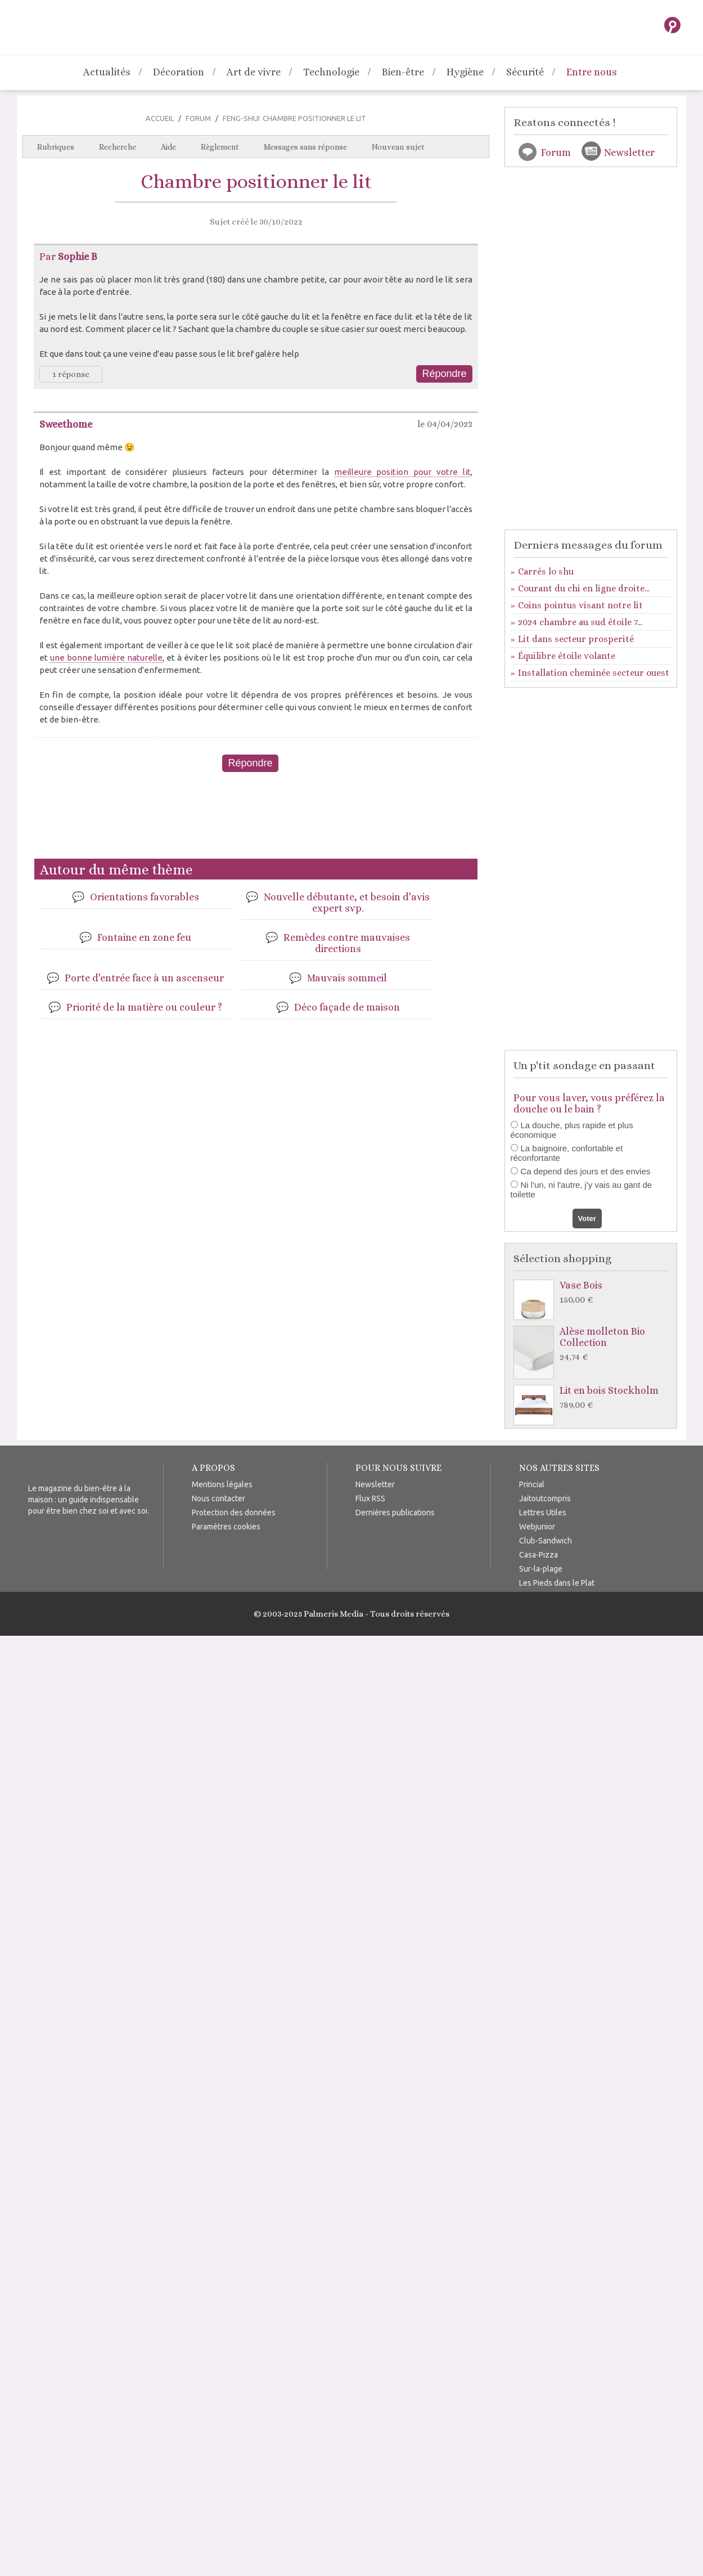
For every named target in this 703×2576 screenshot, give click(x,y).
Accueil (160, 118)
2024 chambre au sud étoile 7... (580, 622)
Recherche (117, 146)
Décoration (178, 72)
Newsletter (629, 152)
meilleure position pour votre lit (402, 472)
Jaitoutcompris (545, 1498)
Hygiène (465, 72)
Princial (531, 1484)
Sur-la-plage (540, 1568)
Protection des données (234, 1512)
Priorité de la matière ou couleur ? (144, 1007)
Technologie (331, 72)
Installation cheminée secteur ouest (593, 672)
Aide (168, 146)
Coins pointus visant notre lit (580, 605)
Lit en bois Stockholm (593, 1398)
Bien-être (403, 72)
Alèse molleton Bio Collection (593, 1344)
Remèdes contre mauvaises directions (346, 943)
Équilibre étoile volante (566, 655)
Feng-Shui (241, 118)
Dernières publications (395, 1512)
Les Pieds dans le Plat (556, 1582)
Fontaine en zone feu (144, 937)
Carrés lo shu (546, 571)
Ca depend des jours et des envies (586, 1171)
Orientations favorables (144, 897)
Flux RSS (370, 1498)
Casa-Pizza (538, 1554)
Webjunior (537, 1526)
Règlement (220, 146)
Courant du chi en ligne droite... (584, 588)
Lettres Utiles (542, 1512)
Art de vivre (254, 72)
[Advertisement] (256, 820)
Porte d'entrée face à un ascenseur (144, 978)
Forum (198, 118)
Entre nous (591, 72)
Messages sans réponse (305, 146)
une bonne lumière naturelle (106, 657)
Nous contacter (218, 1498)
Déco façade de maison (347, 1007)
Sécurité (525, 72)
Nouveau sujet (398, 146)
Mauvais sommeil (347, 978)
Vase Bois (593, 1293)
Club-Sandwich (545, 1540)
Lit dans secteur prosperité (576, 639)
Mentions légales (222, 1484)
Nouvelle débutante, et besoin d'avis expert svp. (347, 902)
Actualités (106, 72)
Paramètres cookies (226, 1526)
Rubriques (55, 146)
